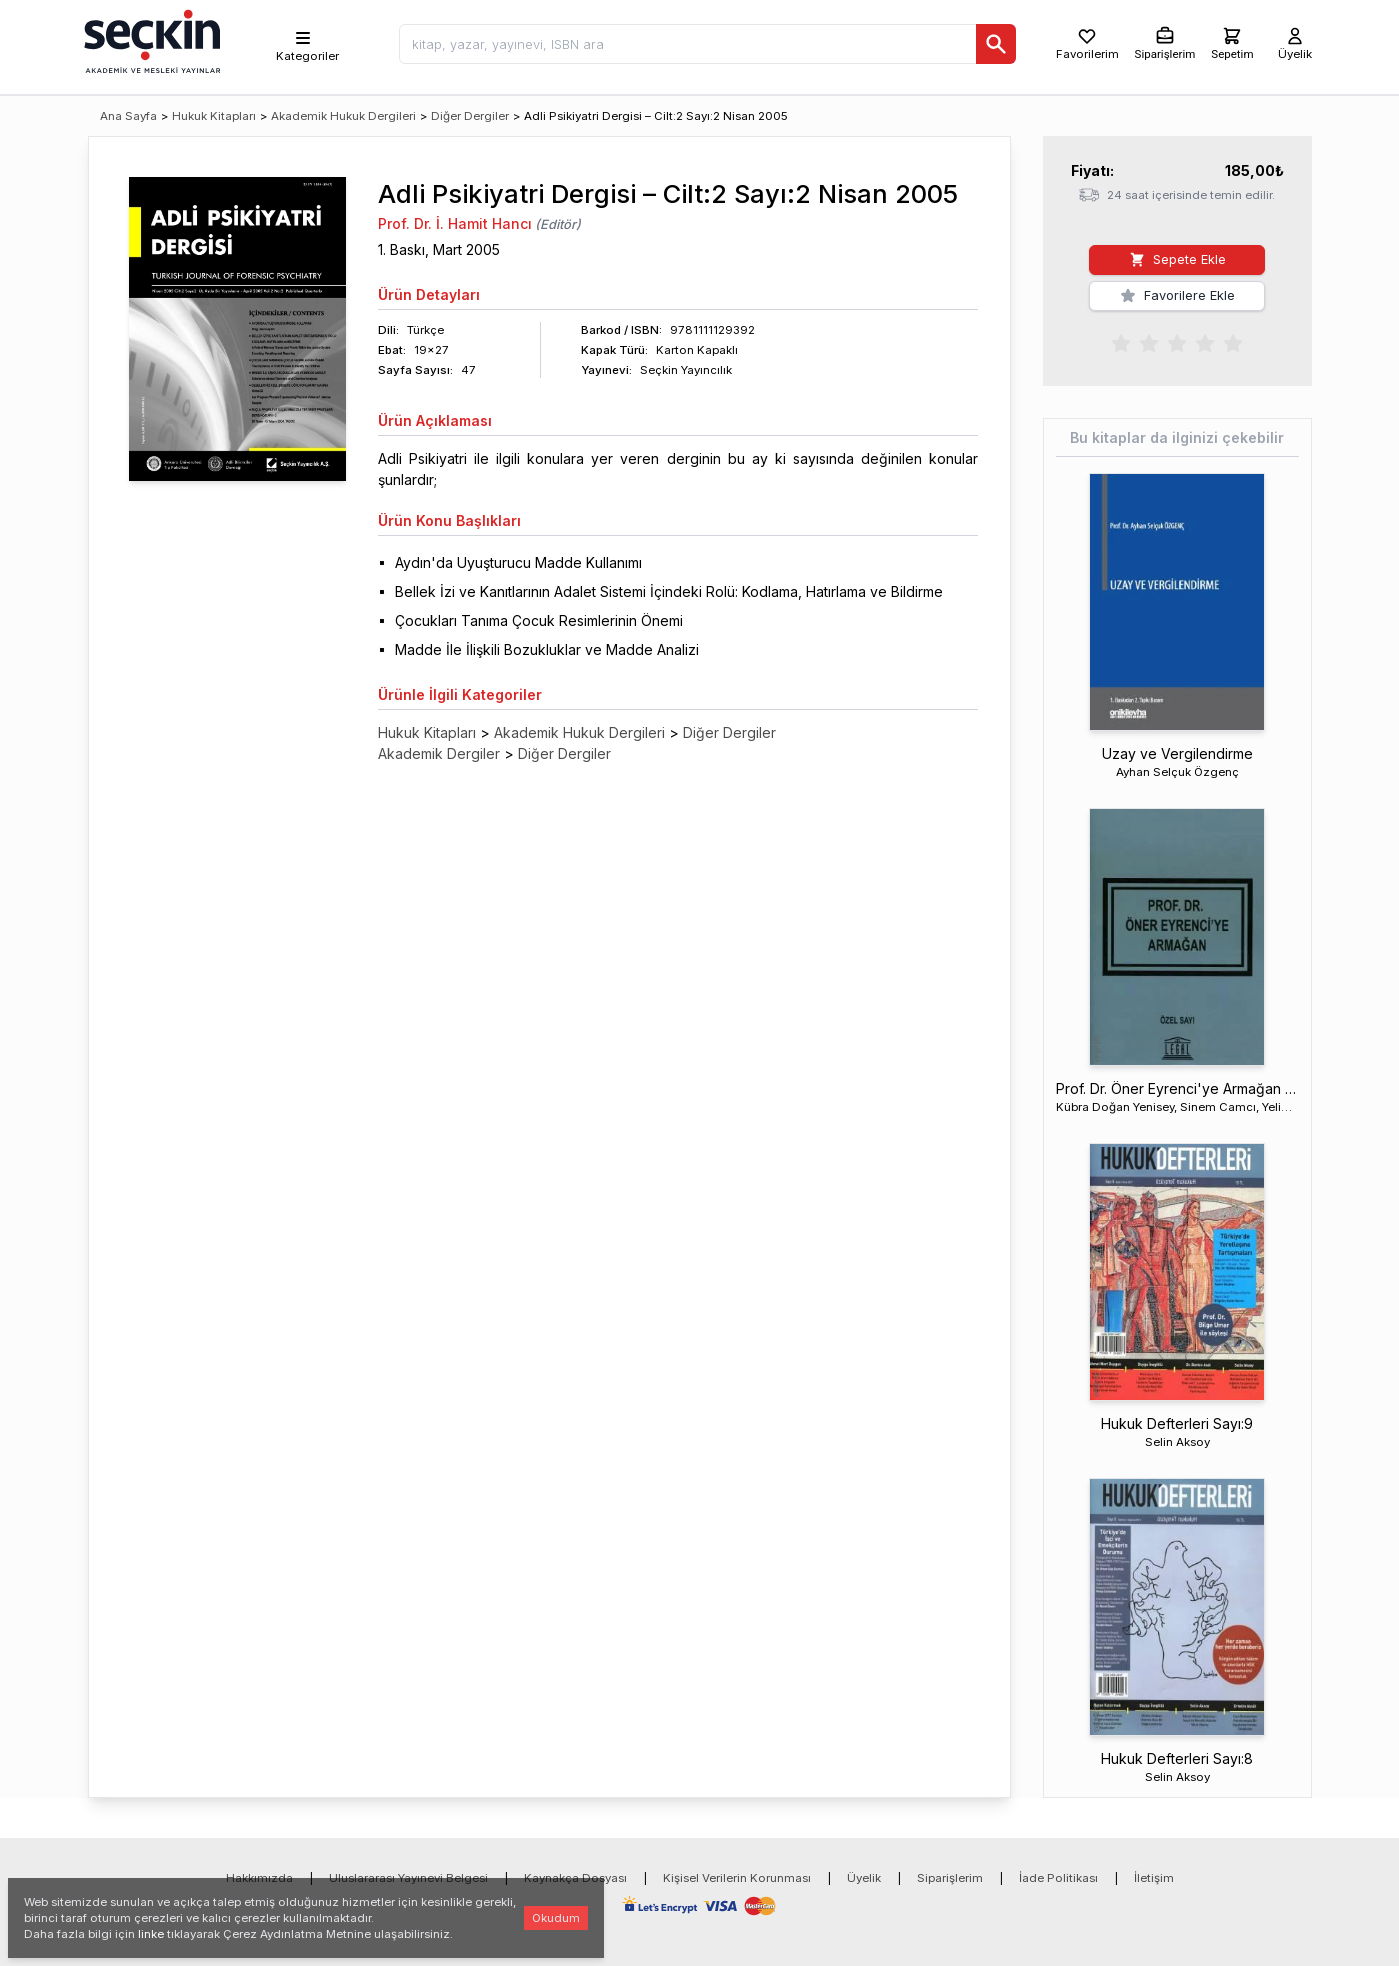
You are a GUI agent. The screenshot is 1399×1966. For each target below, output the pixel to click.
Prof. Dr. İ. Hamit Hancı (455, 223)
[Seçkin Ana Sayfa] (150, 40)
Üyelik (864, 1878)
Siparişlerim (950, 1878)
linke (151, 1934)
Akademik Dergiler (439, 753)
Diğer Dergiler (470, 116)
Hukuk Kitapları (214, 116)
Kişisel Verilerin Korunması (737, 1878)
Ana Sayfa (128, 116)
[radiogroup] (1177, 342)
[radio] (1121, 342)
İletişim (1154, 1878)
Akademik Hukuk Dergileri (343, 116)
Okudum (556, 1918)
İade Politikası (1058, 1878)
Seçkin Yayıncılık (686, 370)
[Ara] (996, 44)
